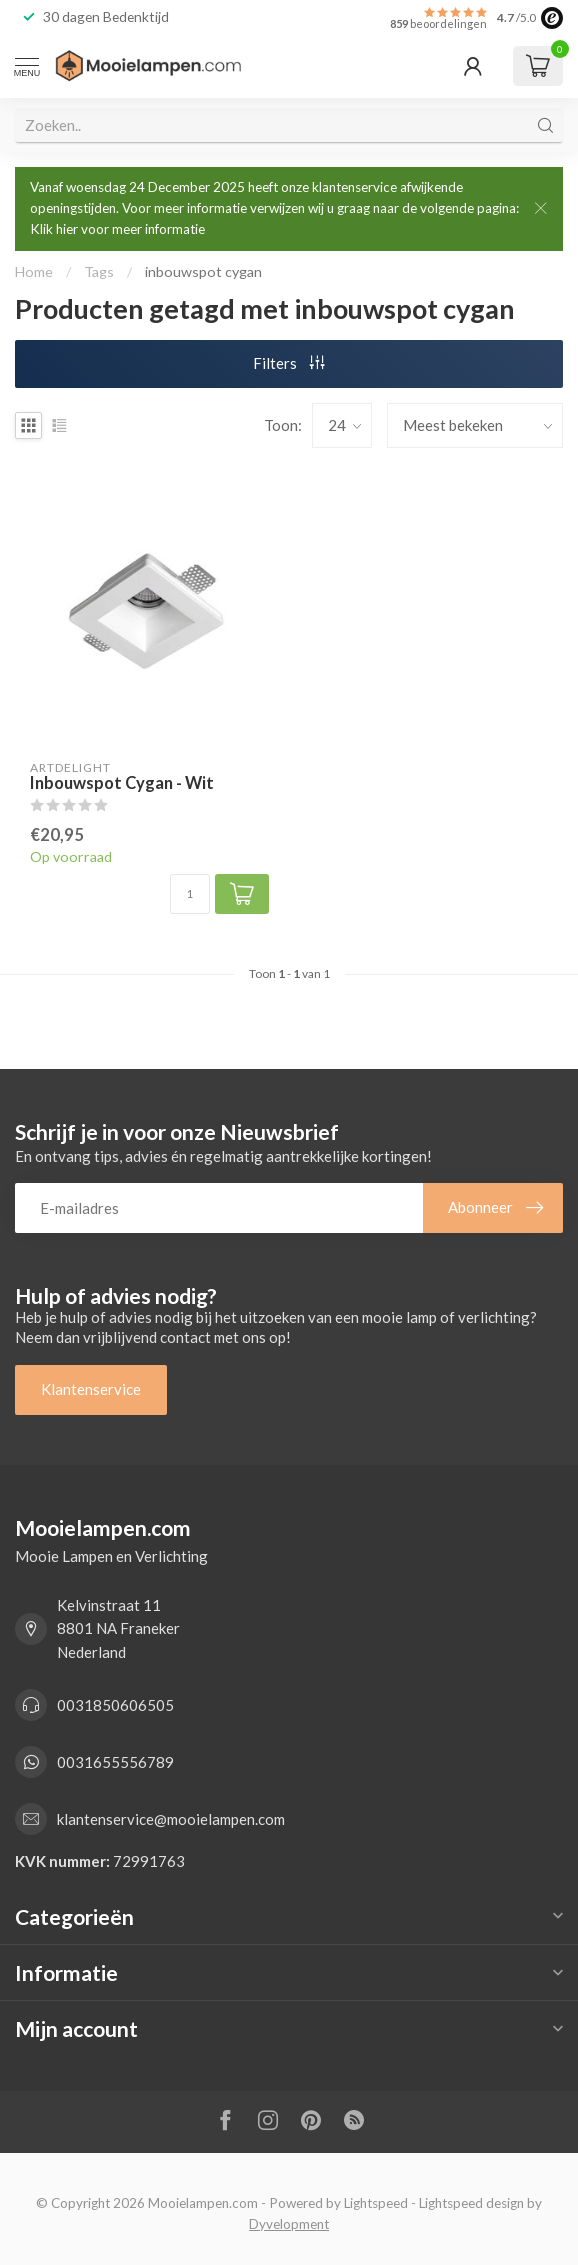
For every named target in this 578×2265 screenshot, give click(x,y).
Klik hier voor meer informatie (117, 229)
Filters (289, 363)
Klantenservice (91, 1389)
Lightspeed (376, 2203)
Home (34, 271)
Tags (99, 271)
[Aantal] (190, 894)
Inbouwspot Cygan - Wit (122, 783)
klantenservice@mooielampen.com (171, 1819)
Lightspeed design (471, 2203)
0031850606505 (115, 1705)
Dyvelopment (289, 2224)
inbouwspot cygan (203, 271)
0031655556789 (115, 1762)
